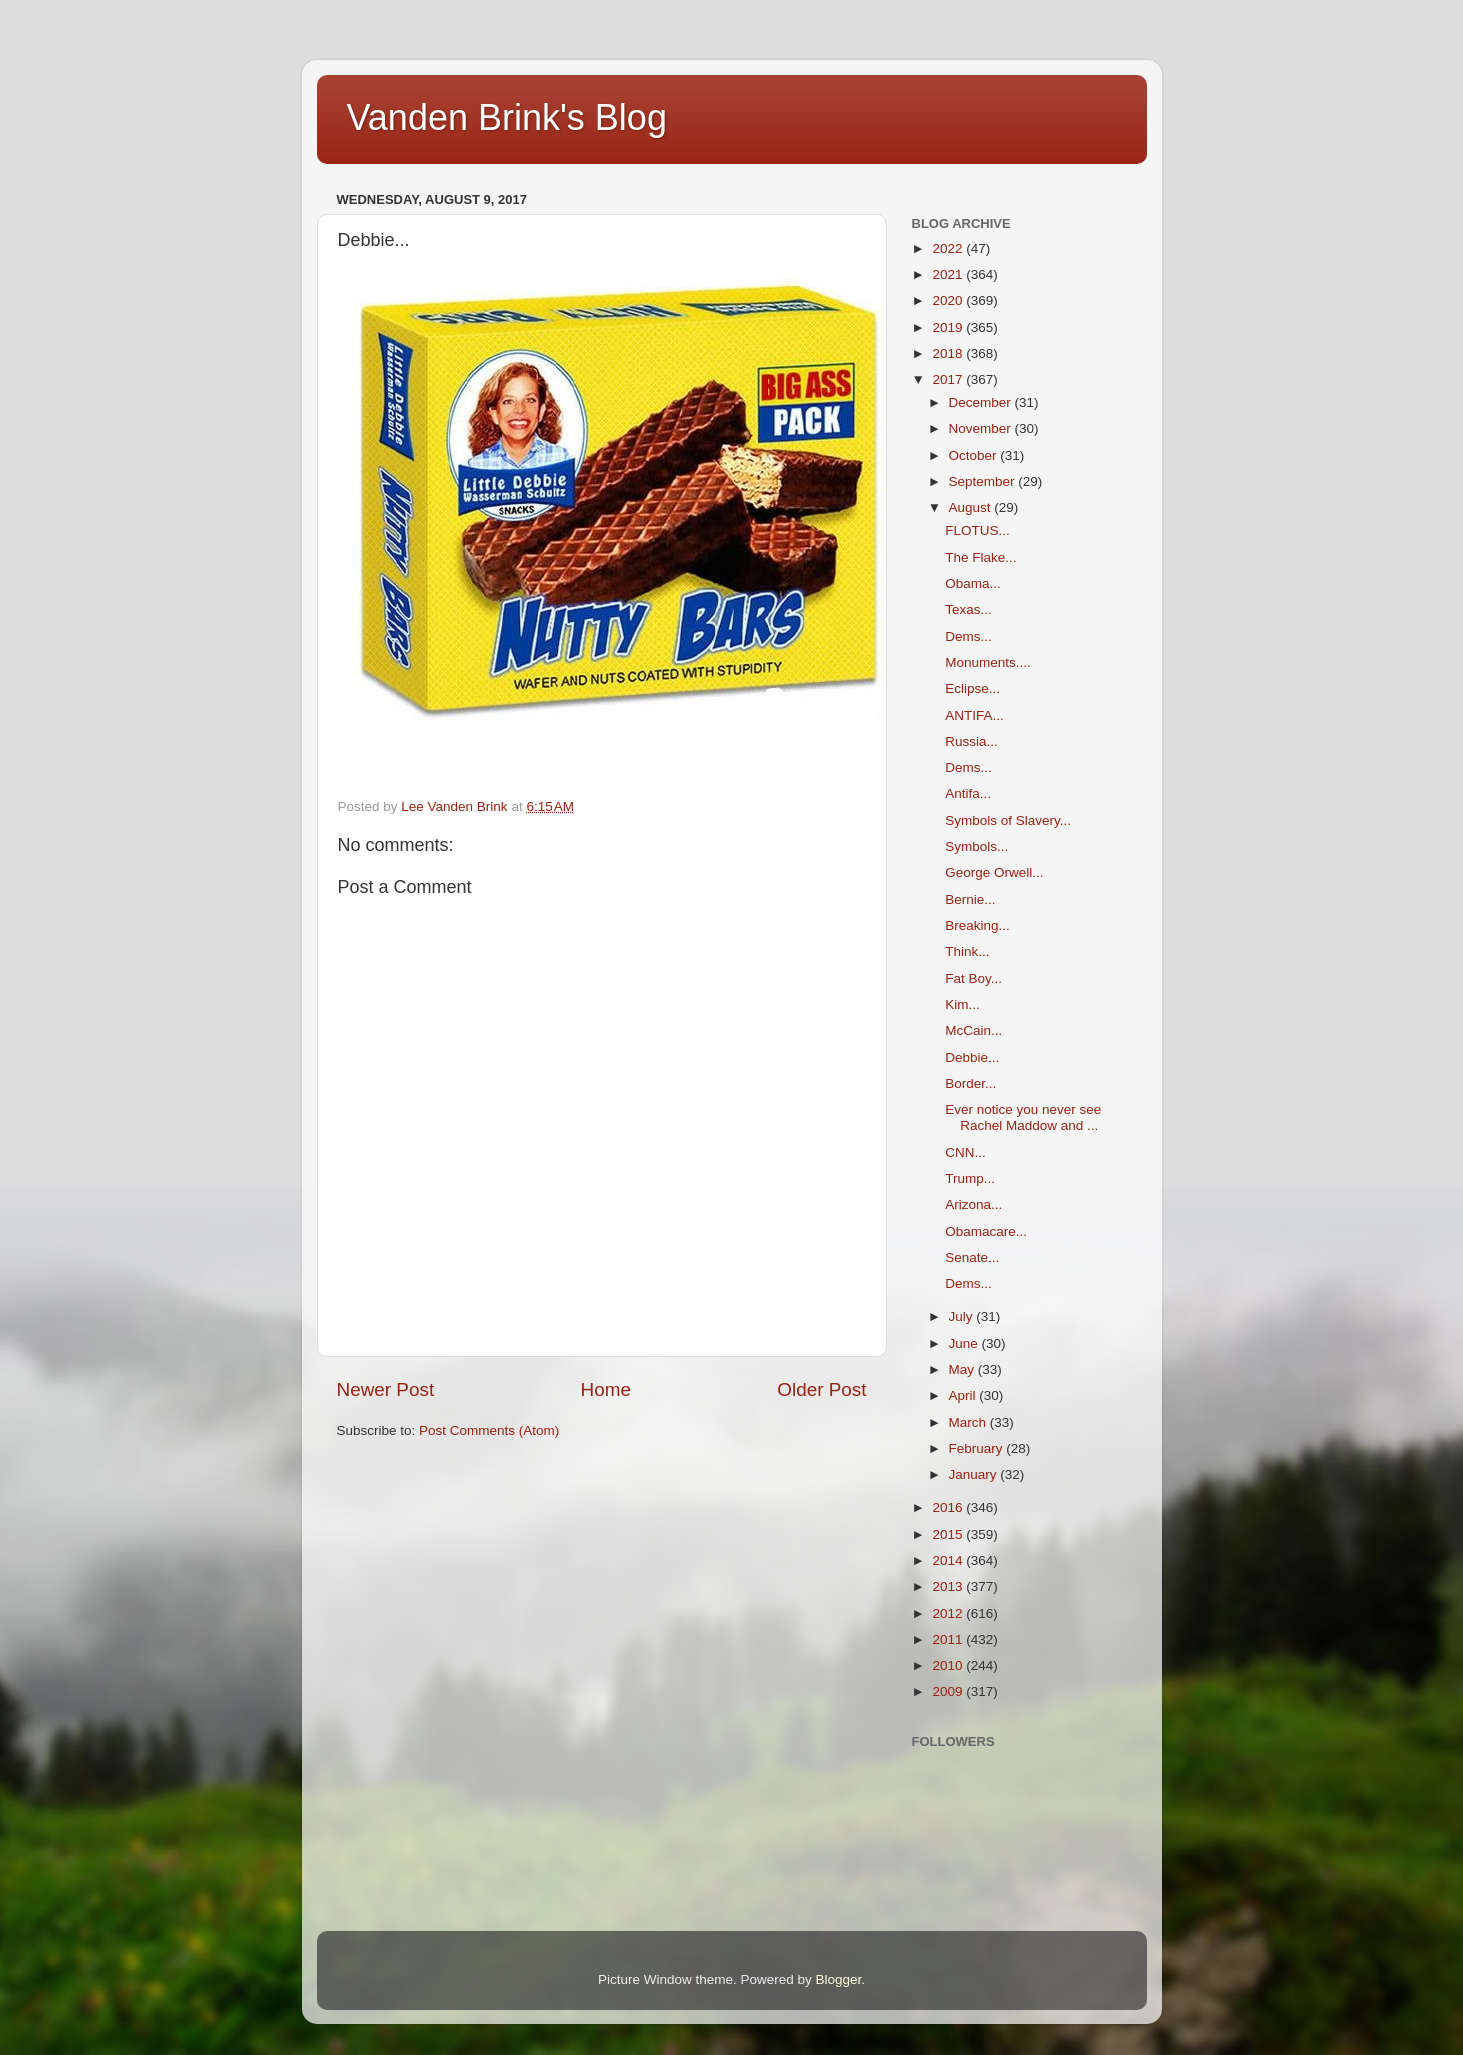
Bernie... (970, 899)
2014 (949, 1560)
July (963, 1316)
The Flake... (980, 557)
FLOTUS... (977, 530)
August (972, 507)
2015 (949, 1534)
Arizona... (973, 1204)
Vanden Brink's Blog (507, 117)
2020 (949, 300)
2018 (949, 353)
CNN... (965, 1152)
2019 (949, 327)
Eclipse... (972, 688)
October (975, 455)
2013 (949, 1586)
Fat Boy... (973, 978)
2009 (949, 1691)
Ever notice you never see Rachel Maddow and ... (1023, 1117)
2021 (949, 274)
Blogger (839, 1979)
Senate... (972, 1257)
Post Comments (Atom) (489, 1430)
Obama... (973, 583)
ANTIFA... (974, 715)
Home (606, 1389)
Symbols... (976, 846)
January (975, 1474)
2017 (949, 379)
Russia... (971, 741)
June (965, 1343)
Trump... (970, 1178)
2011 (949, 1639)
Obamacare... (986, 1231)
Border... (970, 1083)
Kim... (962, 1004)
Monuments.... (988, 662)
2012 (949, 1613)
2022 (949, 248)
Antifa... (968, 793)
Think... (967, 951)
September (984, 481)
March (969, 1422)
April (964, 1395)
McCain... (973, 1030)
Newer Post (386, 1389)
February (978, 1448)
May (963, 1369)
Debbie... (972, 1057)
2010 (949, 1665)
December (982, 402)
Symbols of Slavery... (1008, 820)
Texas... (968, 609)
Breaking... (977, 925)
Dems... (968, 636)
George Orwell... (994, 872)
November (982, 428)
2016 (949, 1507)
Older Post (821, 1389)
